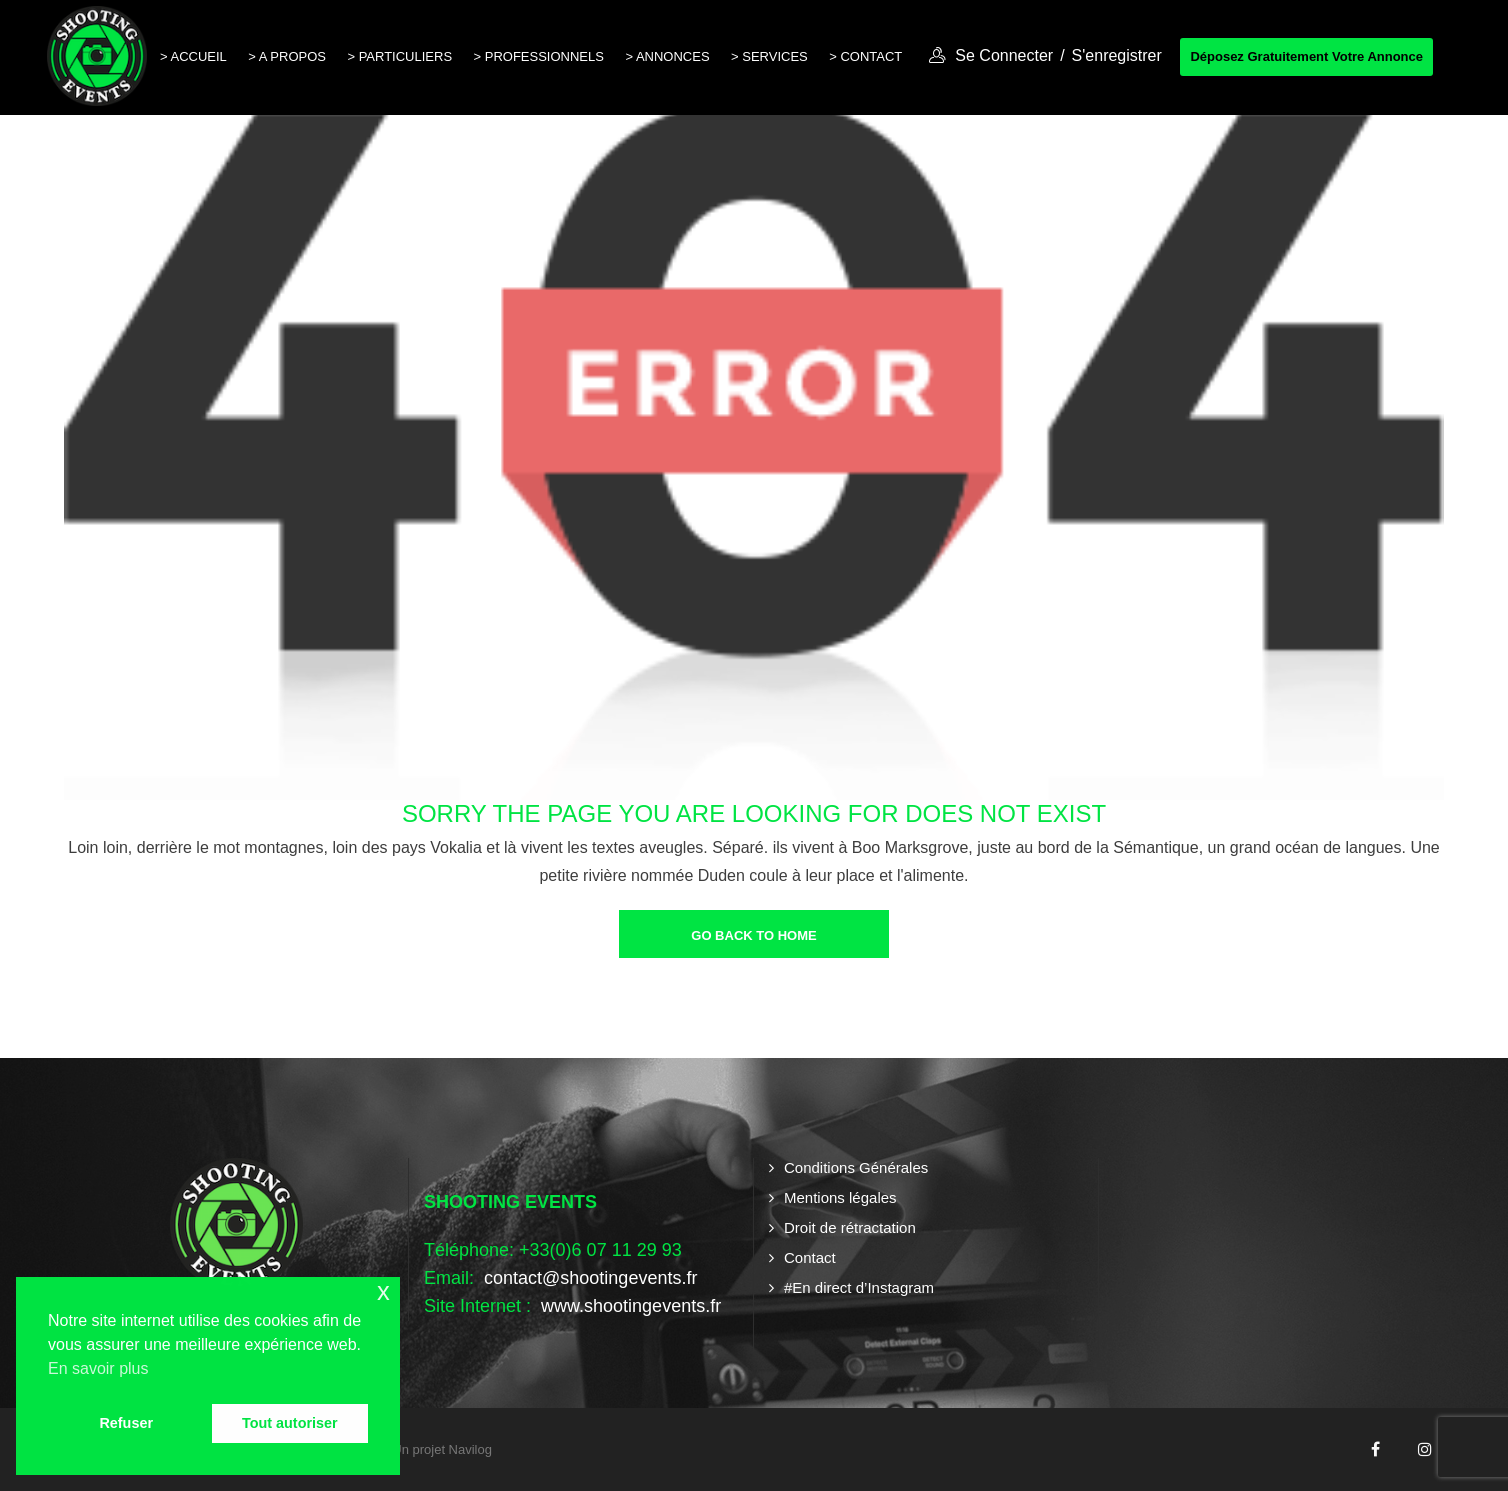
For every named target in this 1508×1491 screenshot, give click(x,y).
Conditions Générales (856, 1167)
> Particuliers (399, 56)
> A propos (287, 56)
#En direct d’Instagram (859, 1287)
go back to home (753, 935)
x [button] (383, 1291)
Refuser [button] (126, 1423)
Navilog (470, 1449)
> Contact (865, 56)
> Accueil (193, 56)
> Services (769, 56)
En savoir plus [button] (98, 1368)
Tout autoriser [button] (290, 1423)
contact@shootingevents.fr (590, 1278)
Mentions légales (840, 1197)
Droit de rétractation (850, 1227)
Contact (810, 1257)
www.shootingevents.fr (628, 1306)
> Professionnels (539, 56)
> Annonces (667, 56)
